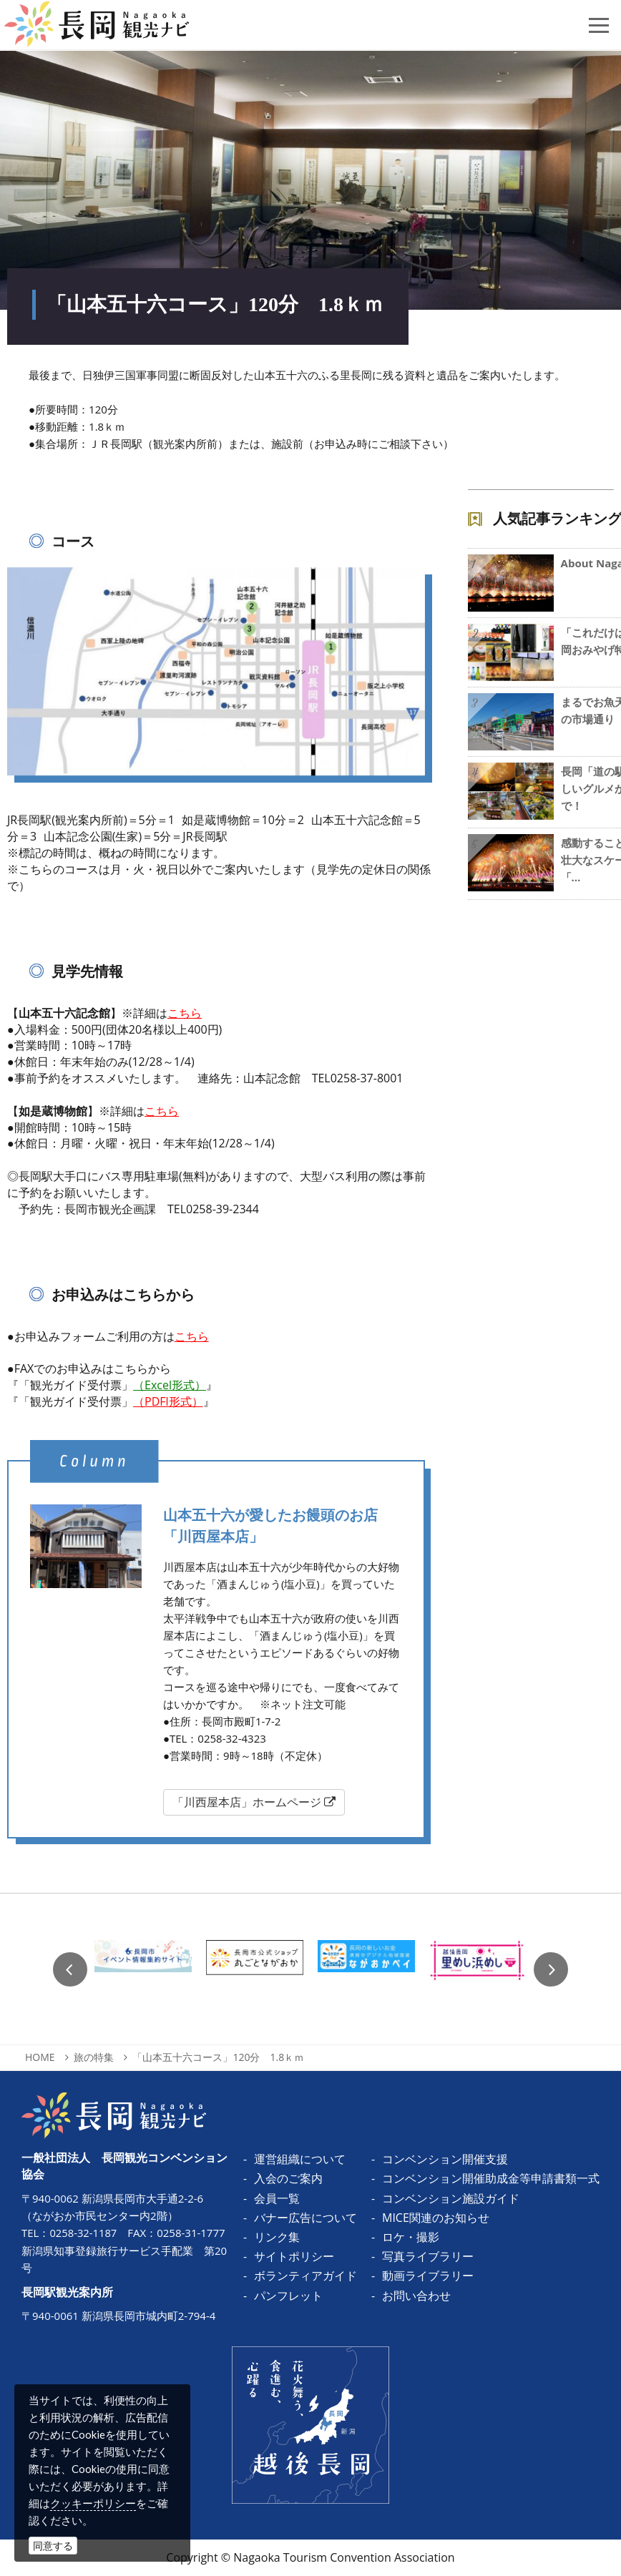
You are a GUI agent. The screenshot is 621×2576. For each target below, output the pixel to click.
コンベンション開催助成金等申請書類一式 (491, 2178)
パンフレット (288, 2295)
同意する (53, 2545)
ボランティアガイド (305, 2275)
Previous (70, 1969)
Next (551, 1969)
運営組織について (300, 2159)
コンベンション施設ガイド (450, 2198)
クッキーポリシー (93, 2503)
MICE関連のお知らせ (435, 2217)
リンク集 (277, 2237)
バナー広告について (305, 2217)
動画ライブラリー (428, 2275)
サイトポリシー (294, 2256)
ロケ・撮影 (410, 2237)
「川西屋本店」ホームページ (254, 1802)
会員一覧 (277, 2198)
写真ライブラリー (428, 2256)
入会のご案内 (288, 2178)
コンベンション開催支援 (445, 2159)
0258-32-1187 (83, 2232)
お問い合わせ (416, 2295)
